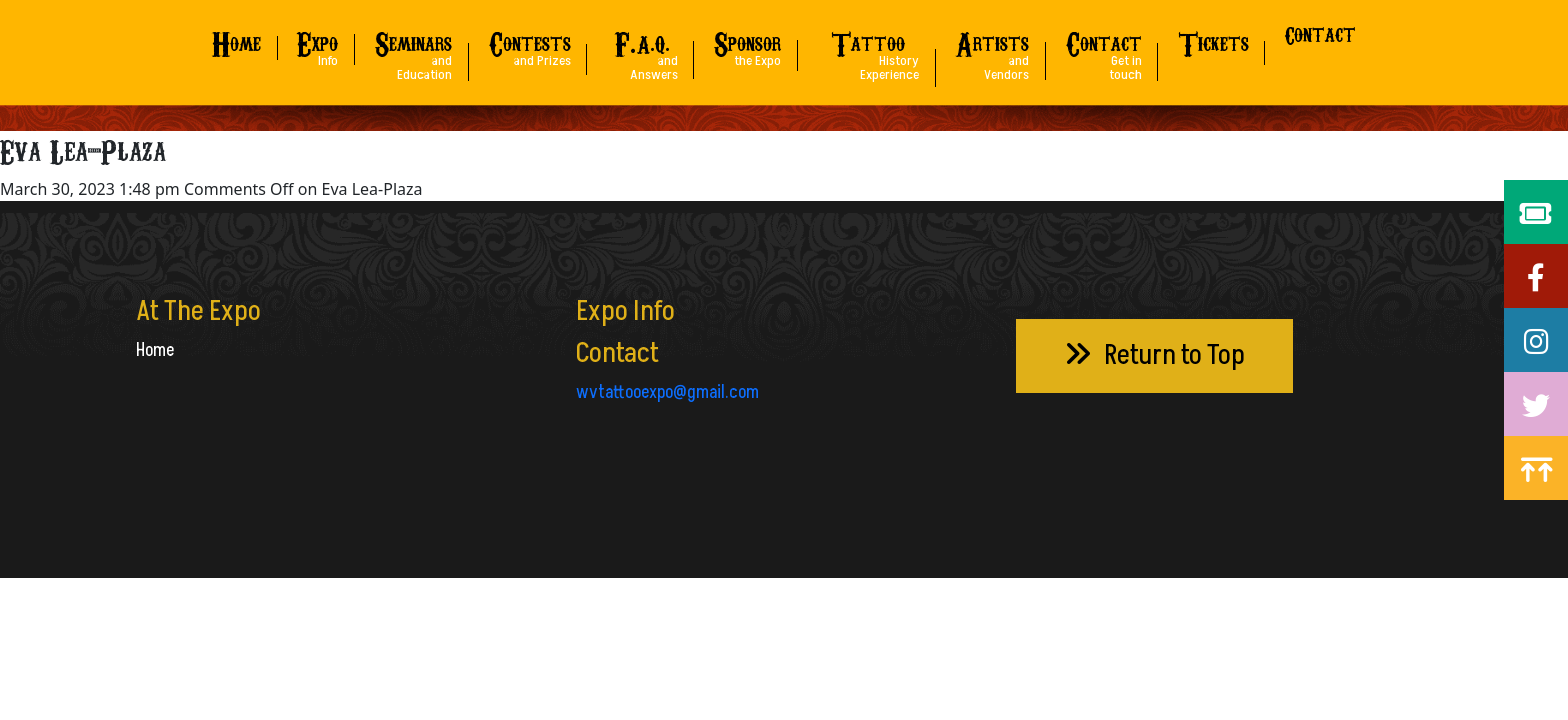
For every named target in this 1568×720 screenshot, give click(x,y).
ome (236, 41)
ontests (530, 44)
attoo (868, 51)
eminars (413, 51)
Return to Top (1154, 355)
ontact (1104, 51)
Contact (1320, 33)
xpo (317, 44)
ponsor (747, 44)
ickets (1213, 41)
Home (155, 350)
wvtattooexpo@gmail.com (667, 392)
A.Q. (642, 51)
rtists (992, 51)
